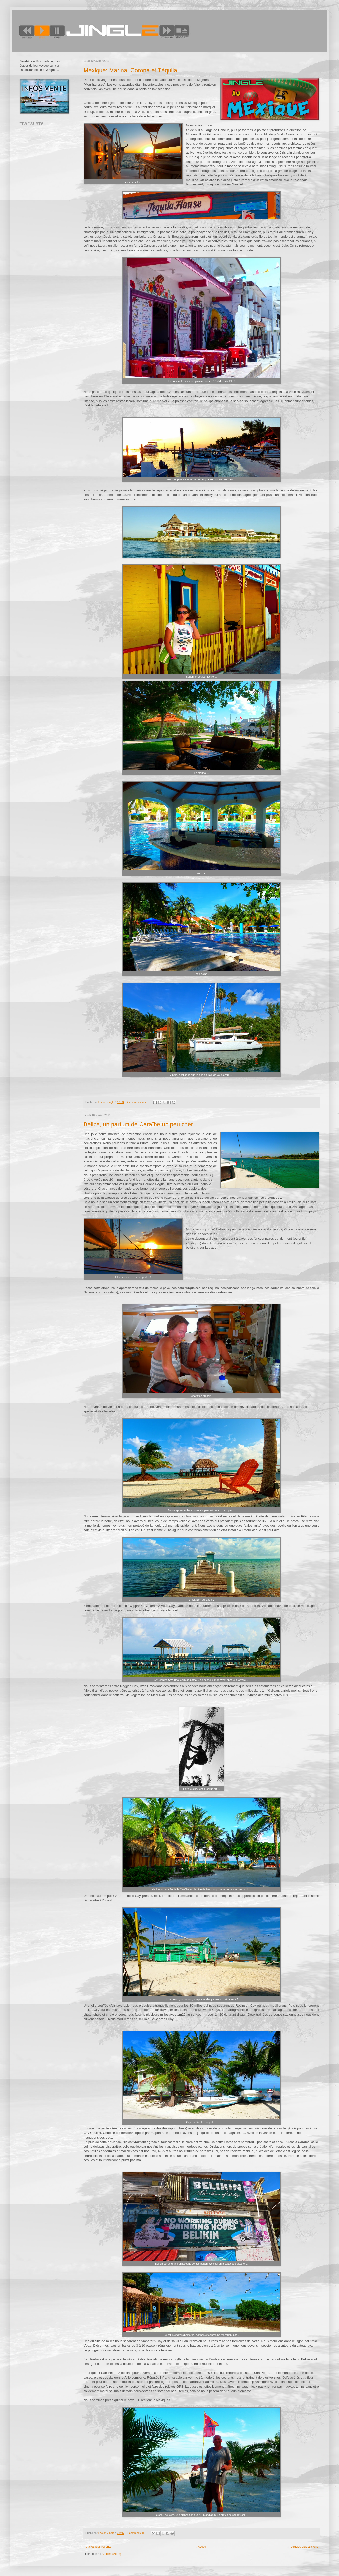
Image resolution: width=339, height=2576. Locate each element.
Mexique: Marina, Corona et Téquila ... (134, 70)
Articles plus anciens (304, 2546)
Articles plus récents (98, 2546)
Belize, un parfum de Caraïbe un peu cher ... (141, 1124)
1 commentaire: (136, 2532)
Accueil (201, 2546)
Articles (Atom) (111, 2554)
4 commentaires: (137, 1102)
